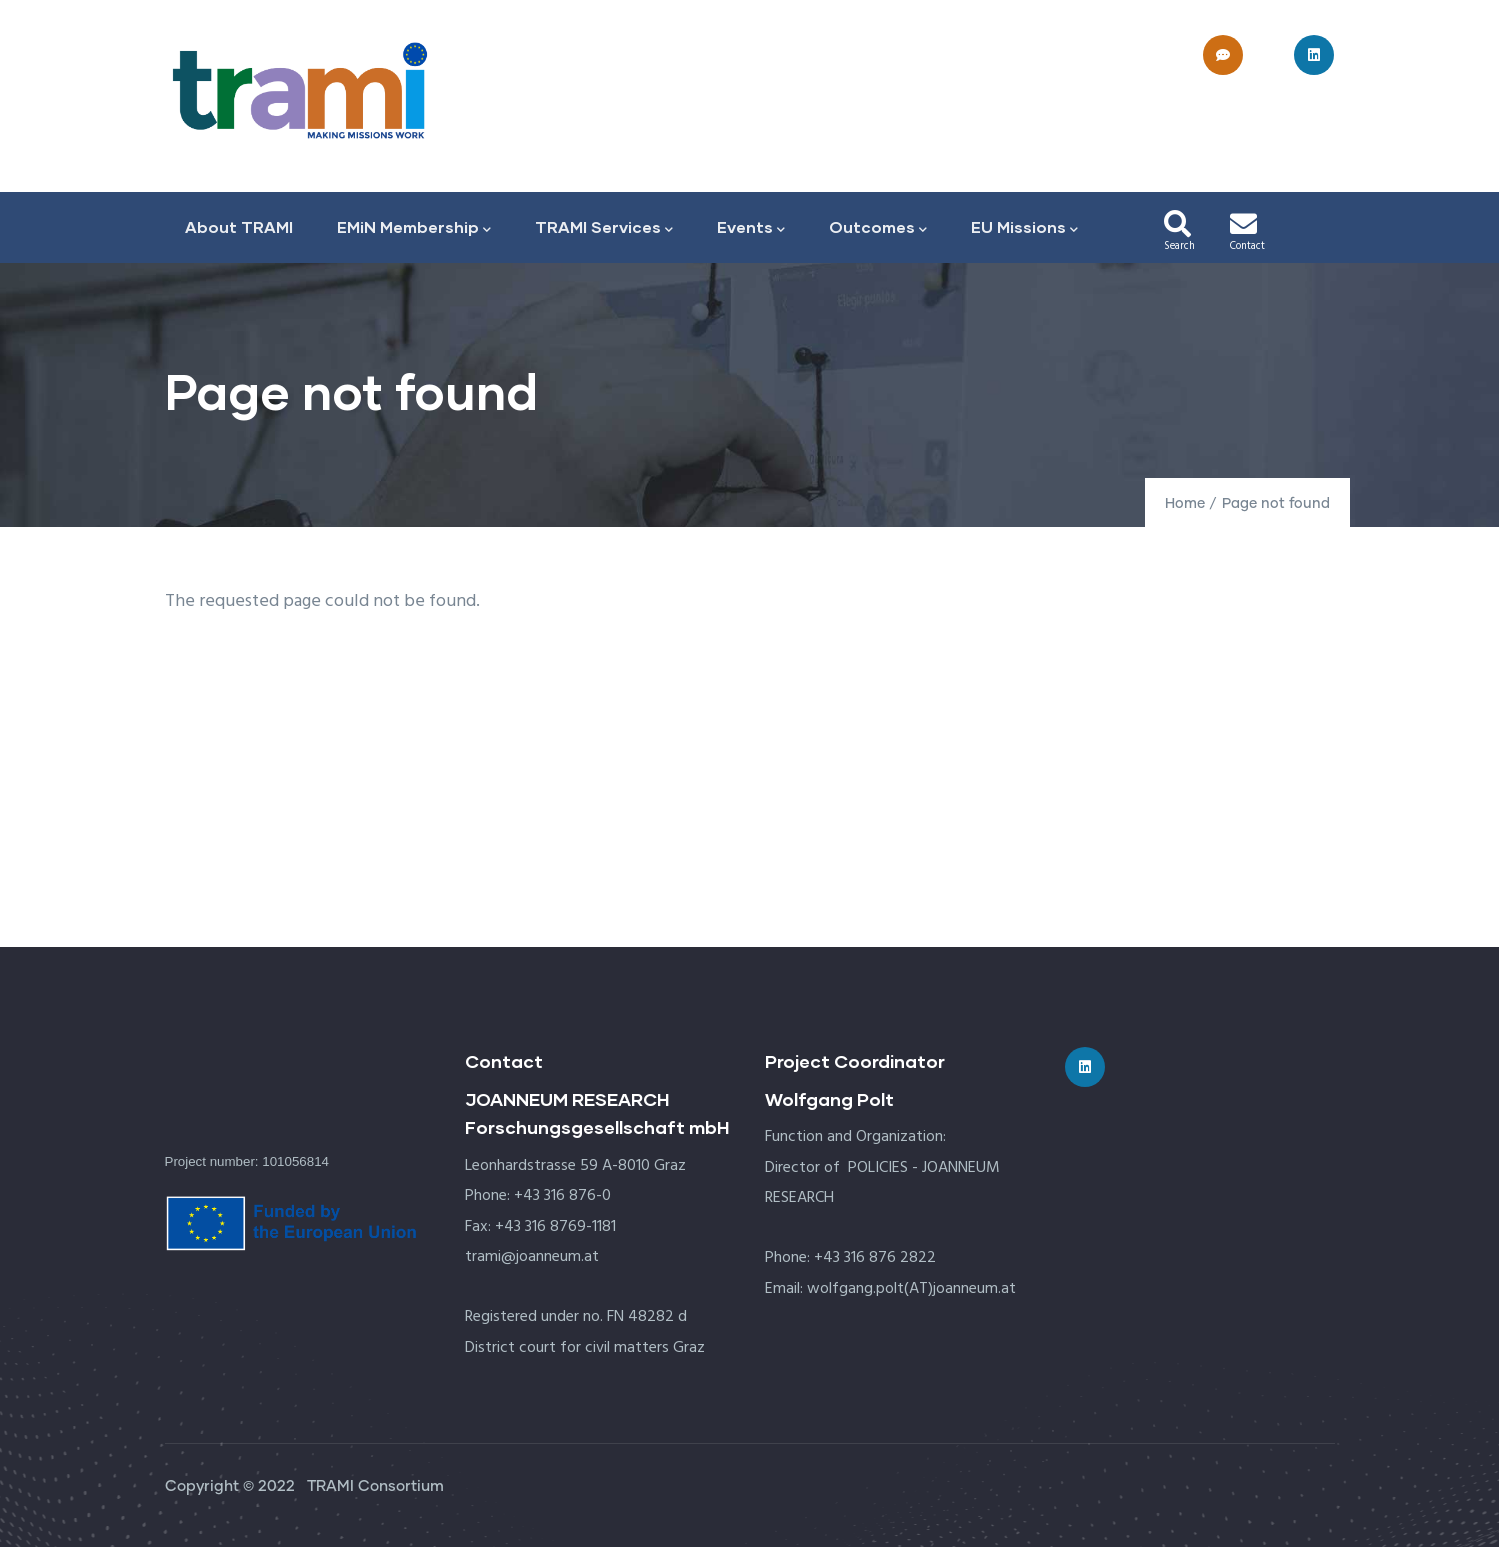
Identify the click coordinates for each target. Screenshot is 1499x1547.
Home (1185, 504)
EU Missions (1024, 228)
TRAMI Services (604, 228)
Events (751, 228)
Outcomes (878, 228)
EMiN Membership (414, 228)
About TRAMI (239, 226)
